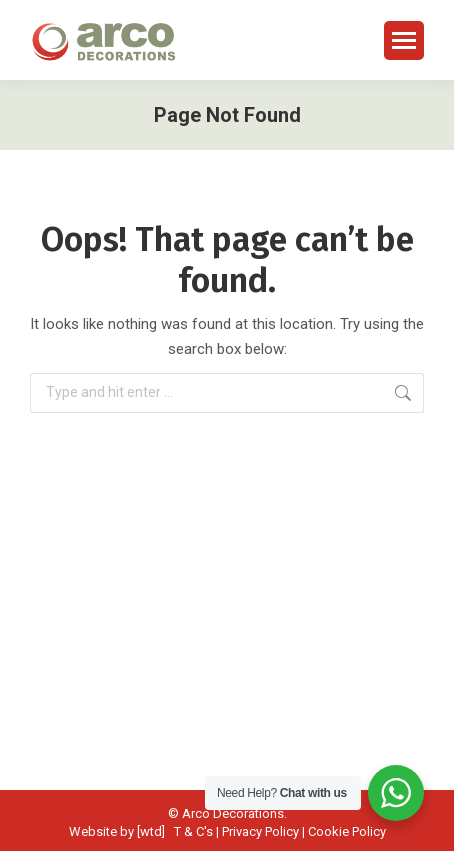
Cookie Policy (347, 831)
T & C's (193, 831)
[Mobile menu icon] (404, 40)
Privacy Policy (260, 831)
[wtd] (151, 831)
